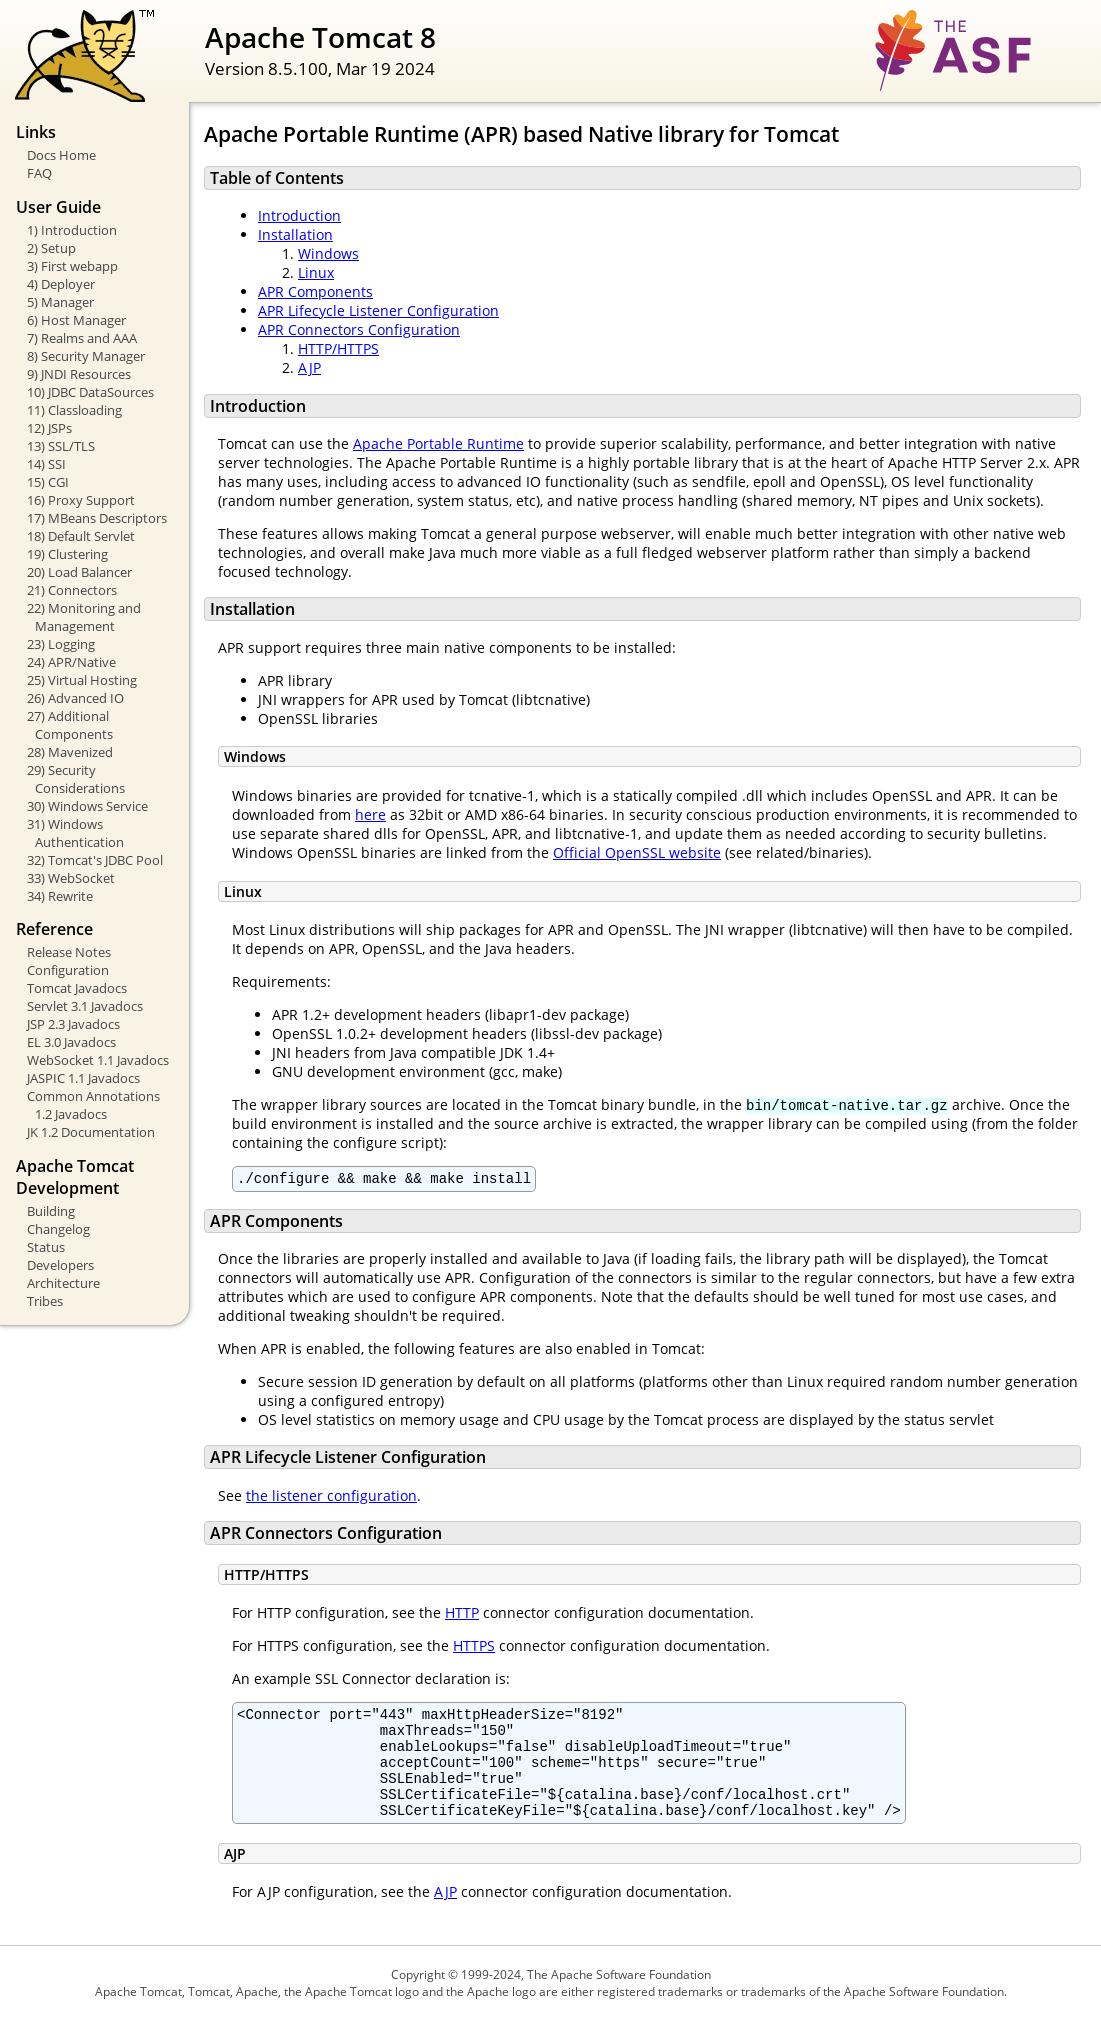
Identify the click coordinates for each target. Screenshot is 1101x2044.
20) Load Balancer (79, 572)
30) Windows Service (87, 806)
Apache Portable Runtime (438, 443)
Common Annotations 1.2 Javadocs (93, 1105)
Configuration (68, 970)
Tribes (45, 1301)
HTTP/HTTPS (338, 348)
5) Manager (60, 302)
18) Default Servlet (81, 536)
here (370, 814)
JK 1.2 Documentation (91, 1132)
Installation (295, 234)
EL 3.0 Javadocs (71, 1042)
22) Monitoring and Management (84, 617)
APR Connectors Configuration (359, 329)
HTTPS (474, 1648)
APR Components (315, 291)
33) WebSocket (71, 878)
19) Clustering (67, 554)
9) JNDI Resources (79, 374)
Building (51, 1211)
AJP (309, 367)
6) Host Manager (76, 320)
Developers (60, 1265)
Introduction (299, 215)
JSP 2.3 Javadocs (73, 1024)
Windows (328, 253)
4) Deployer (61, 284)
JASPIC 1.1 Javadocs (83, 1078)
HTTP (462, 1615)
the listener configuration (331, 1498)
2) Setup (51, 248)
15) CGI (48, 482)
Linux (316, 272)
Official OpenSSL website (637, 852)
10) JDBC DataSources (90, 392)
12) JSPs (49, 428)
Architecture (63, 1283)
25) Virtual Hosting (82, 680)
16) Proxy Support (81, 500)
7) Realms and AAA (82, 338)
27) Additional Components (70, 725)
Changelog (58, 1229)
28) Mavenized (70, 752)
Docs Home (61, 155)
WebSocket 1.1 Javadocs (98, 1060)
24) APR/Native (71, 662)
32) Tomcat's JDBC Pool (95, 860)
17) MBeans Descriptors (97, 518)
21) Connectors (72, 590)
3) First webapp (72, 266)
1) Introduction (72, 230)
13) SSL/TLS (61, 446)
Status (46, 1247)
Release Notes (69, 952)
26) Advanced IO (75, 698)
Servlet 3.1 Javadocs (85, 1006)
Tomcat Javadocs (77, 988)
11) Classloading (74, 410)
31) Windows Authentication (75, 833)
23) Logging (61, 644)
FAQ (39, 173)
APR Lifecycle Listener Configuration (378, 310)
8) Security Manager (86, 356)
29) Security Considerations (76, 779)
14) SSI (46, 464)
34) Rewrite (60, 896)
